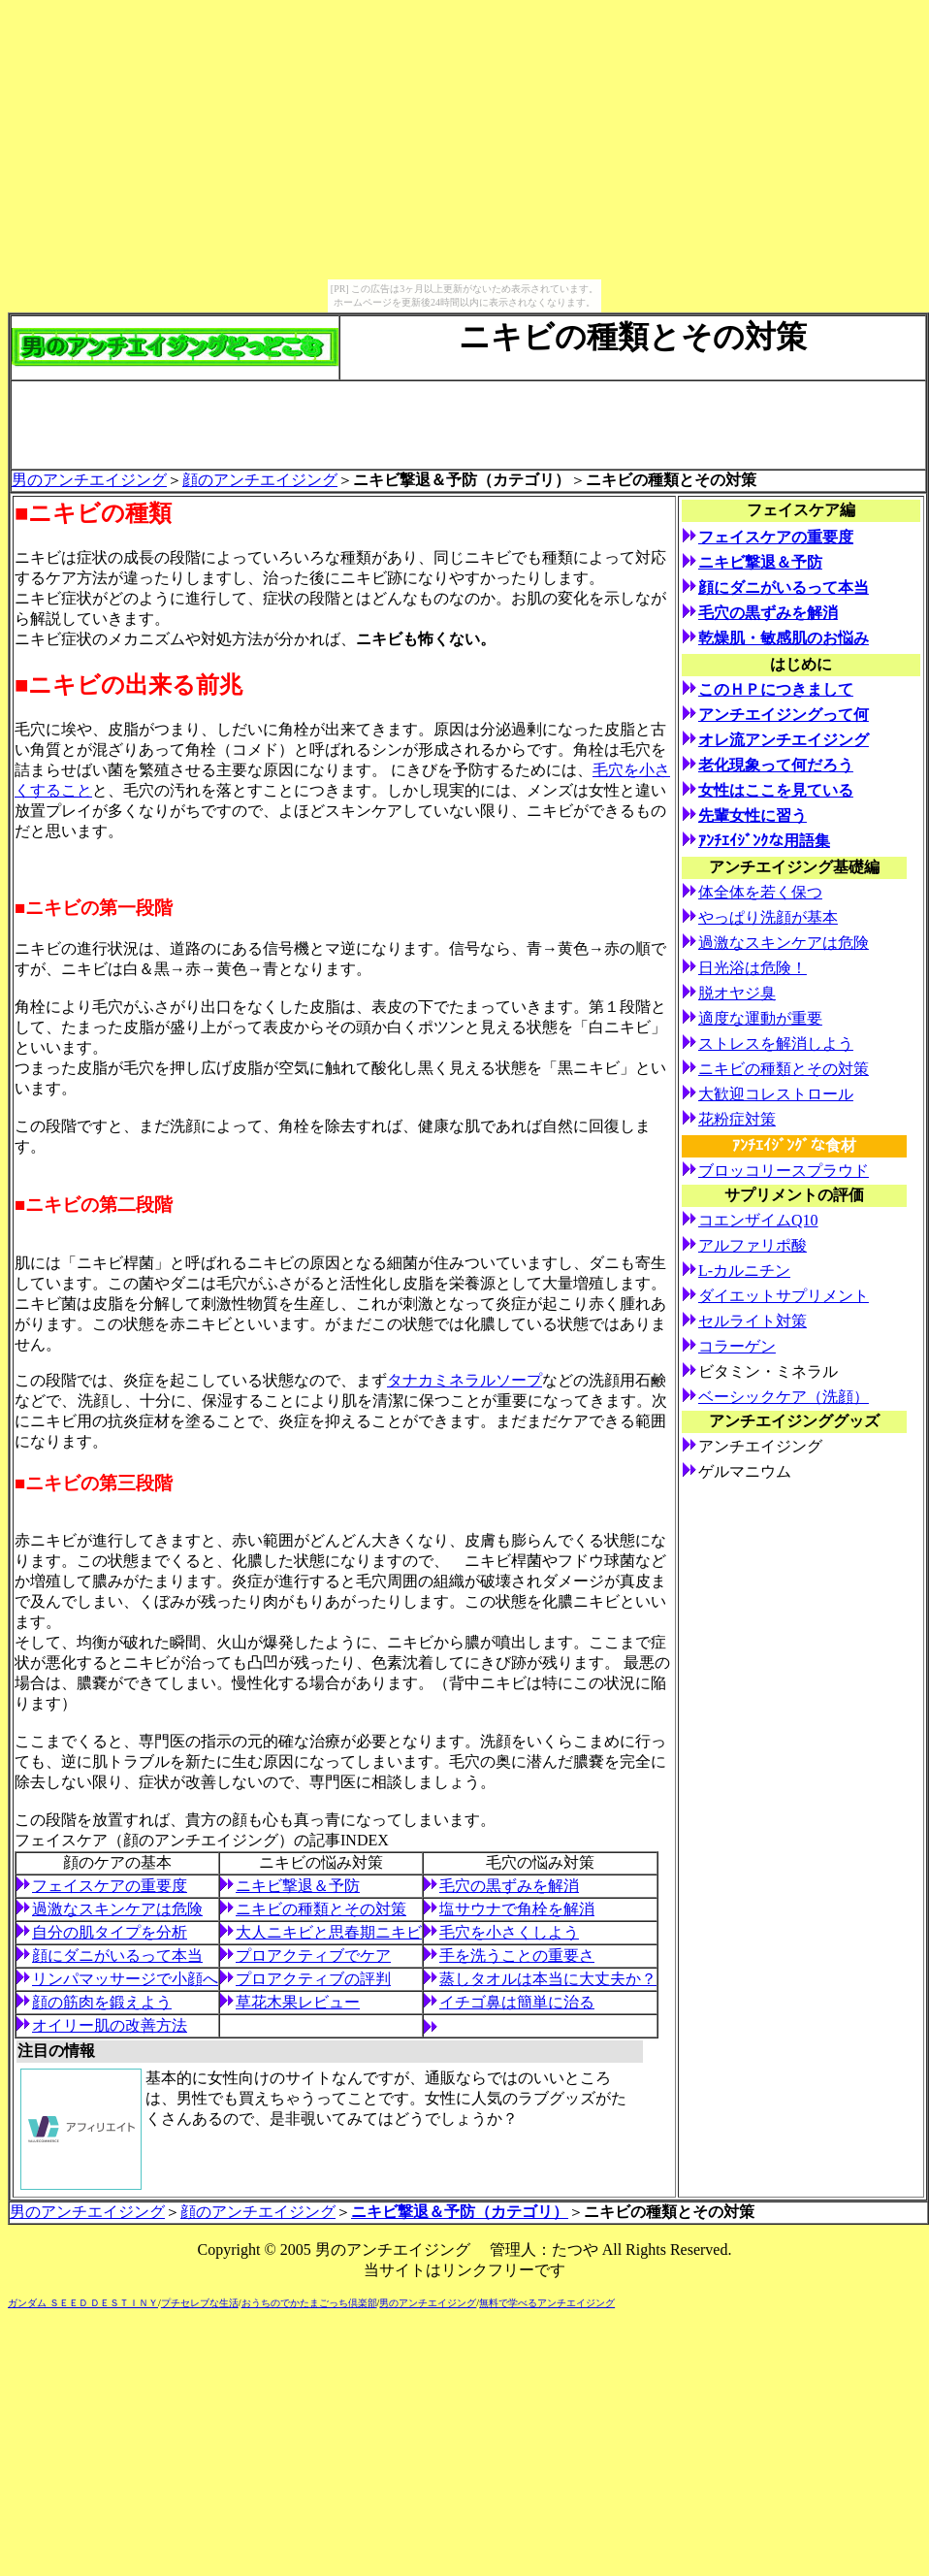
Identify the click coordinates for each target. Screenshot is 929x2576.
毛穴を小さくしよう (509, 1932)
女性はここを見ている (775, 790)
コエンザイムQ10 (758, 1220)
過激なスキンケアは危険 (117, 1909)
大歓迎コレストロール (775, 1094)
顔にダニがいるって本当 (117, 1955)
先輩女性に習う (752, 815)
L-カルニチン (744, 1270)
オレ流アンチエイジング (783, 740)
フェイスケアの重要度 (109, 1885)
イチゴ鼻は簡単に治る (516, 2002)
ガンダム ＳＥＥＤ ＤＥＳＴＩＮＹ (83, 2303)
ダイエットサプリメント (783, 1296)
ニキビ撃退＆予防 (298, 1885)
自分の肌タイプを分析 (109, 1932)
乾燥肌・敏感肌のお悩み (783, 638)
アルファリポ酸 (752, 1245)
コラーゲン (737, 1346)
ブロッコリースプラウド (783, 1170)
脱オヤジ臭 (737, 993)
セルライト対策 (752, 1321)
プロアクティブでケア (313, 1955)
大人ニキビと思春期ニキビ (329, 1932)
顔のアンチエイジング (259, 480)
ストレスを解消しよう (775, 1043)
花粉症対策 (737, 1119)
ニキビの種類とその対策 (321, 1909)
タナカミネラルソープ (464, 1380)
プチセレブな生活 (200, 2303)
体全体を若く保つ (760, 892)
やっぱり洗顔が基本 (768, 917)
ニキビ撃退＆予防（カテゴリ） (459, 2211)
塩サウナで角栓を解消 (516, 1909)
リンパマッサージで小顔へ (125, 1979)
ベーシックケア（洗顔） (783, 1396)
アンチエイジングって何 (783, 714)
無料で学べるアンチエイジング (547, 2303)
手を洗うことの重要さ (516, 1955)
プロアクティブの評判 (313, 1979)
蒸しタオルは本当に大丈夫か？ (548, 1979)
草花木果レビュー (298, 2002)
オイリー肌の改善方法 (109, 2025)
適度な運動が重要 (760, 1018)
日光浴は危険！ (752, 968)
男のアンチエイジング (89, 480)
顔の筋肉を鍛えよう (102, 2002)
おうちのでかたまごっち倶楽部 (309, 2303)
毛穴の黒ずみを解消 (509, 1885)
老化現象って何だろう (775, 765)
